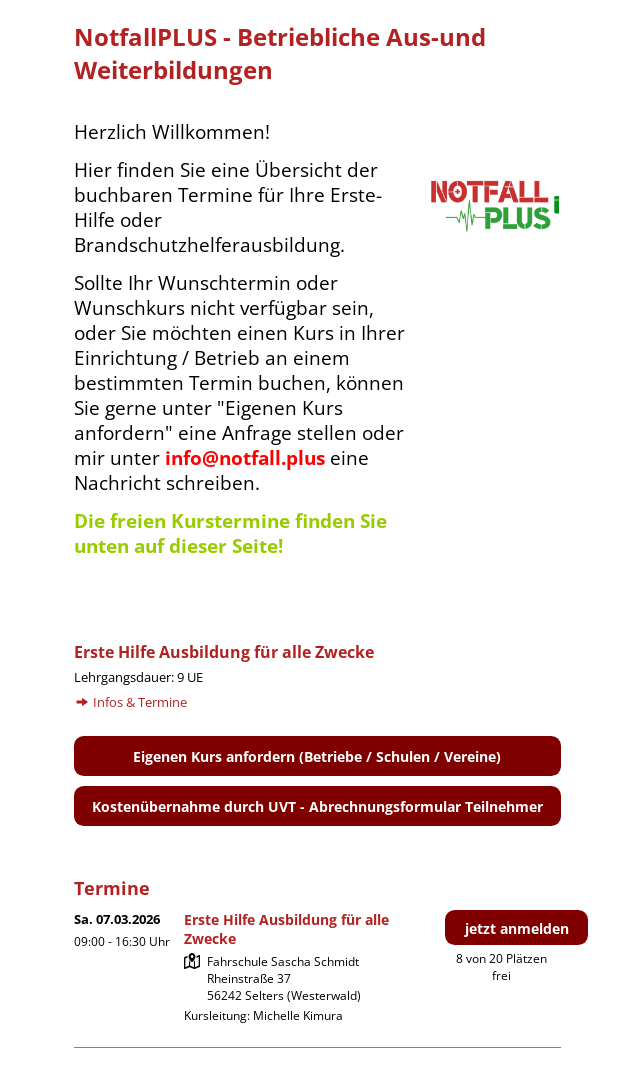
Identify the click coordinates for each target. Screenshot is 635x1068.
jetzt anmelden (517, 928)
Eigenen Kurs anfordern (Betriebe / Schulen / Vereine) (317, 756)
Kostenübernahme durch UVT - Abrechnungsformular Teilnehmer (317, 806)
